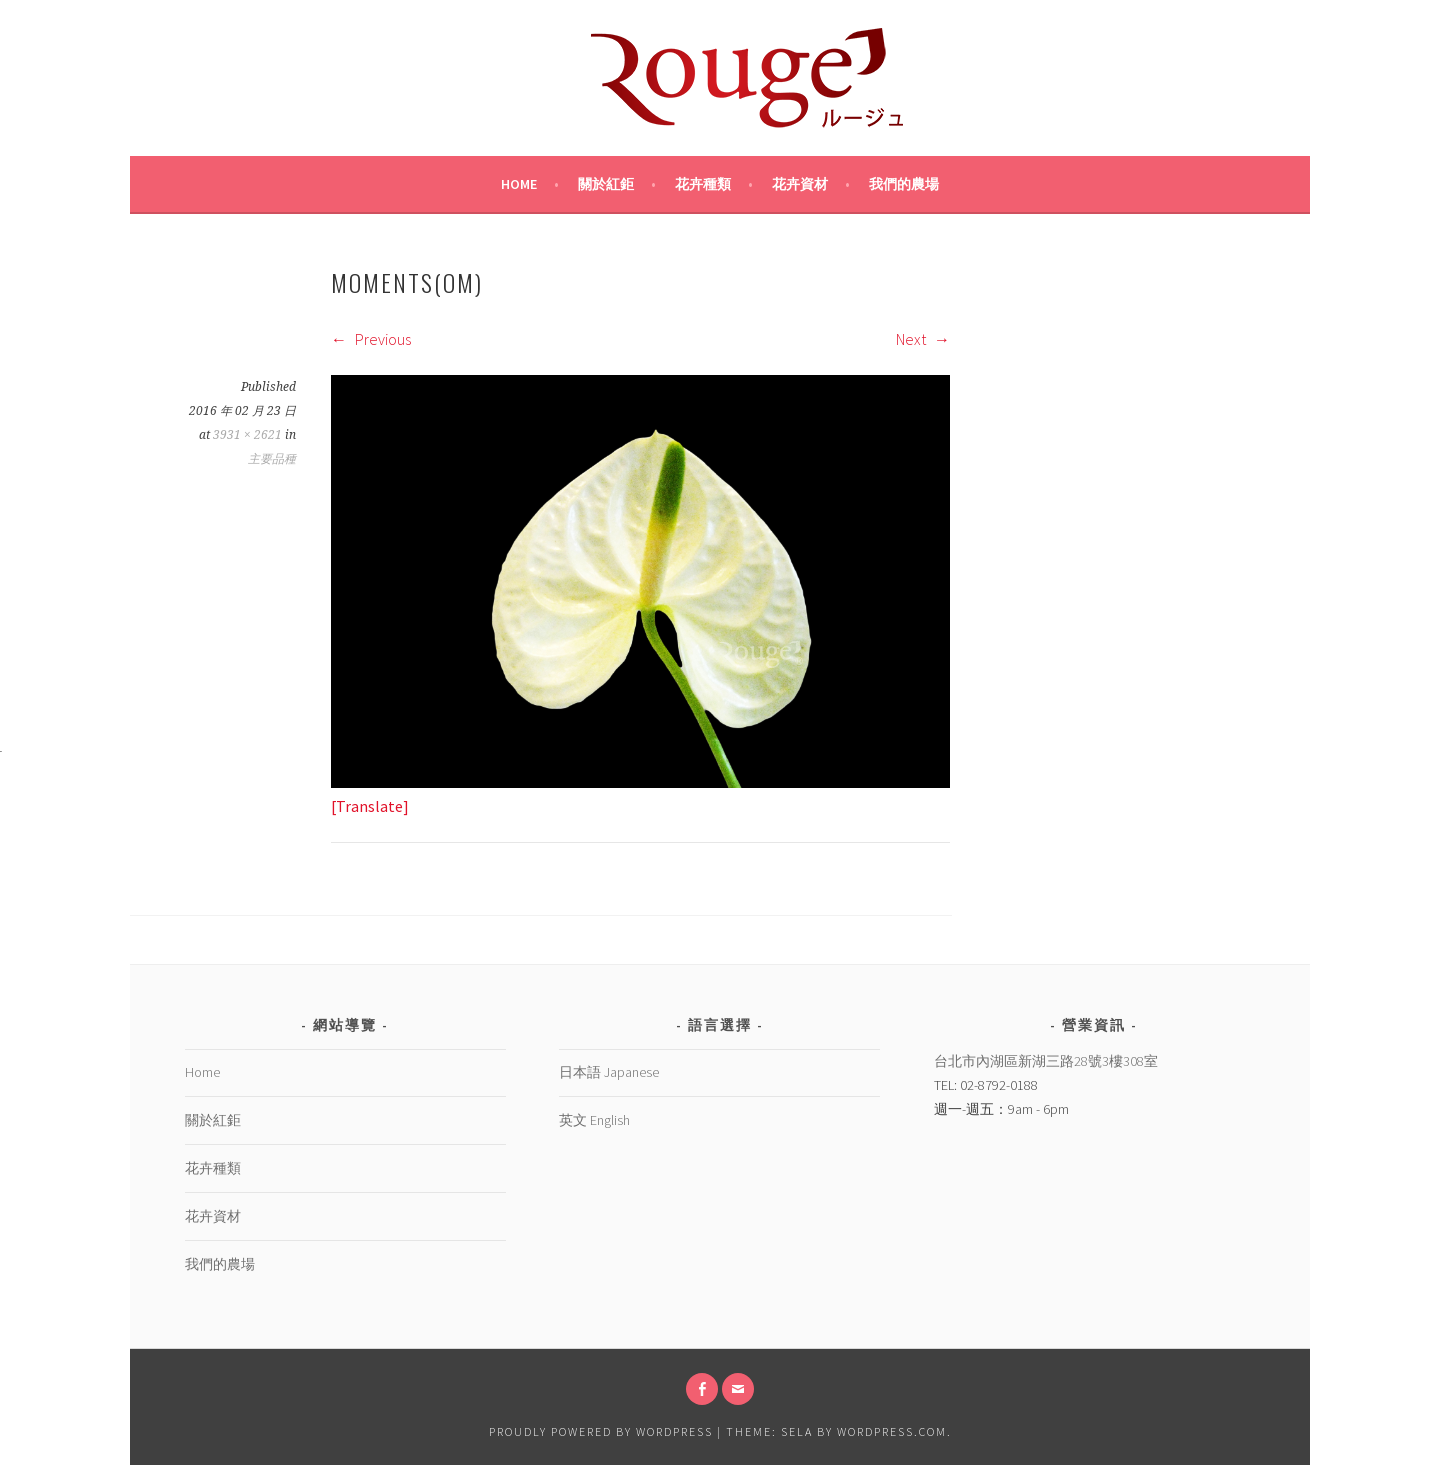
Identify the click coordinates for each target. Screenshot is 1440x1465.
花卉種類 (703, 184)
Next (923, 339)
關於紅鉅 (606, 184)
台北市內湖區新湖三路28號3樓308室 (1046, 1061)
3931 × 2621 (247, 435)
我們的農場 (904, 184)
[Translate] (370, 806)
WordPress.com (892, 1431)
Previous (371, 339)
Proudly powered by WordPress (601, 1431)
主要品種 (272, 459)
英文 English (594, 1120)
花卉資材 (800, 184)
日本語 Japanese (609, 1072)
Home (519, 184)
